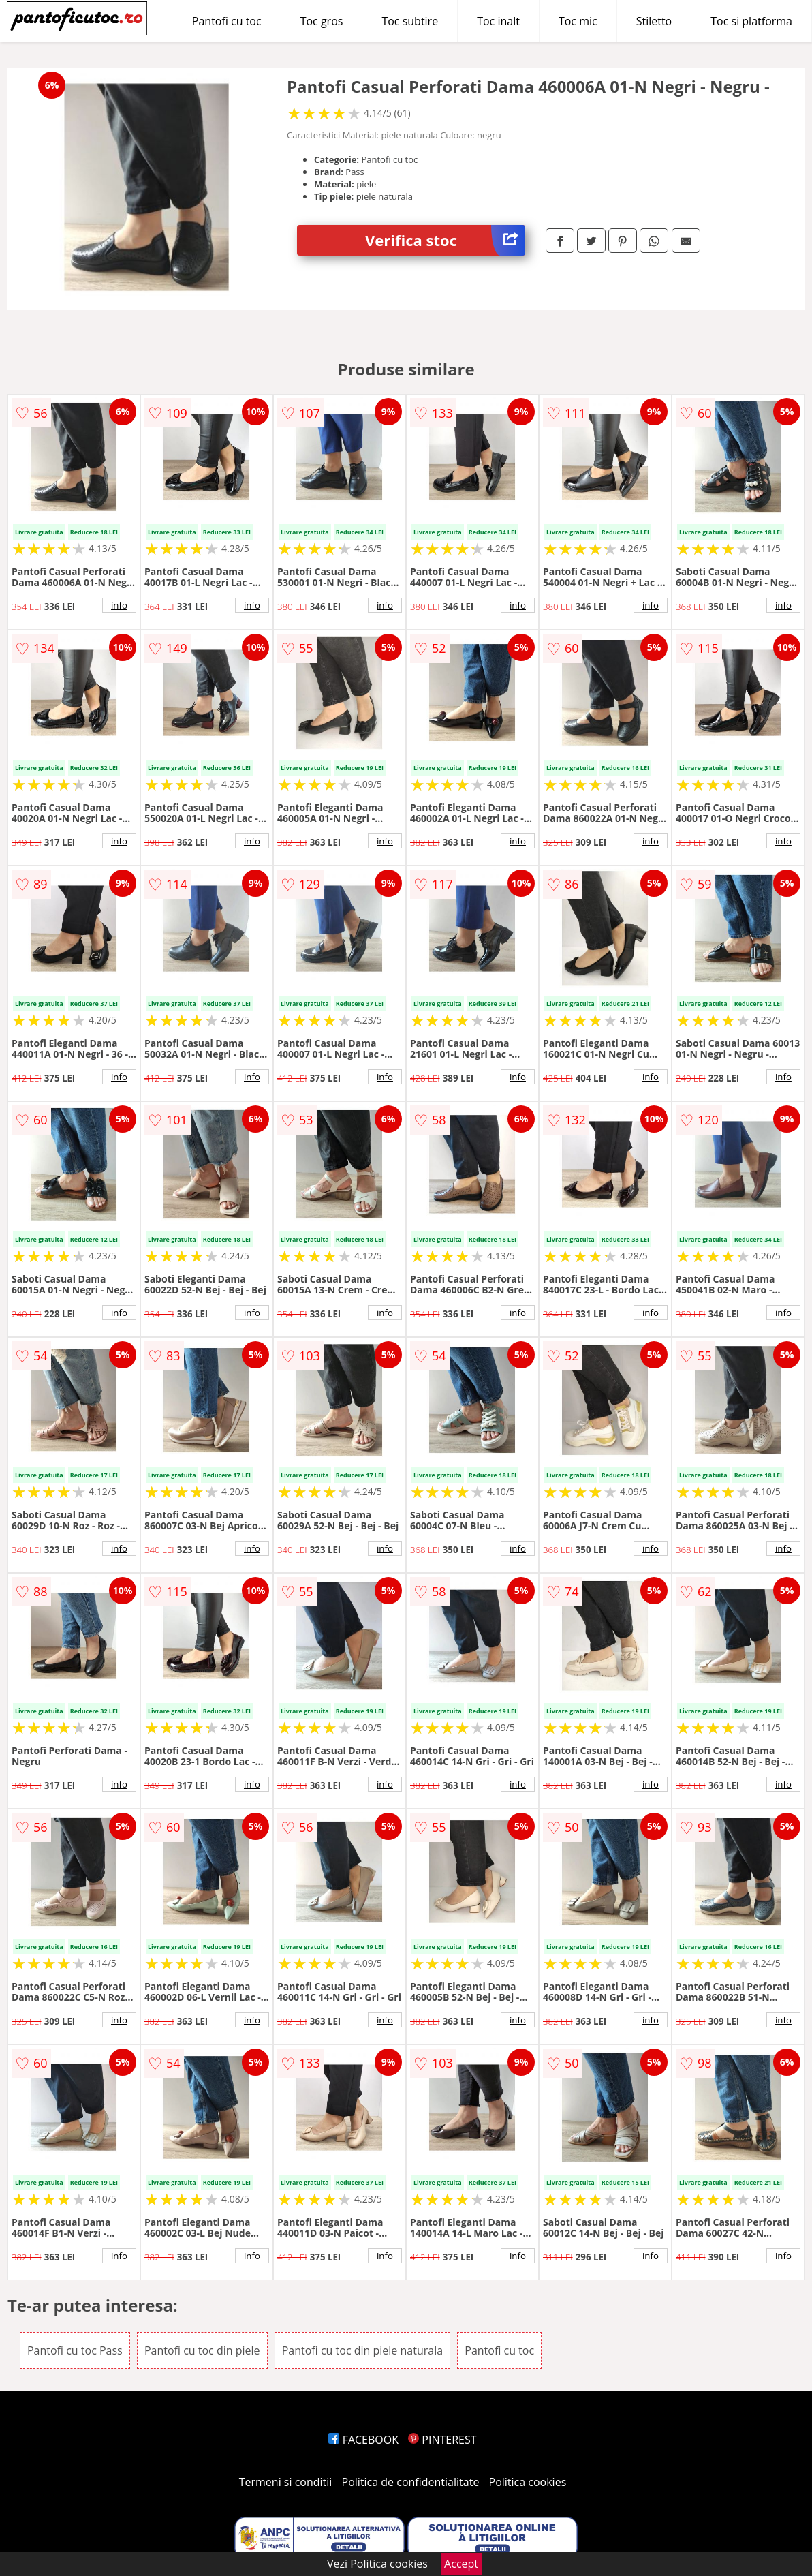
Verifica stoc (445, 240)
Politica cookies (528, 2481)
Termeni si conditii (285, 2481)
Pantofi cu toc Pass (75, 2350)
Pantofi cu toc (227, 21)
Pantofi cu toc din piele (202, 2350)
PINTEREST (442, 2439)
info (119, 605)
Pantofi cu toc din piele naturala (362, 2350)
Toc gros (321, 21)
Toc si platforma (751, 21)
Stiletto (654, 21)
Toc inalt (498, 21)
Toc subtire (409, 21)
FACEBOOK (363, 2439)
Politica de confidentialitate (411, 2481)
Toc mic (578, 21)
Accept (461, 2563)
